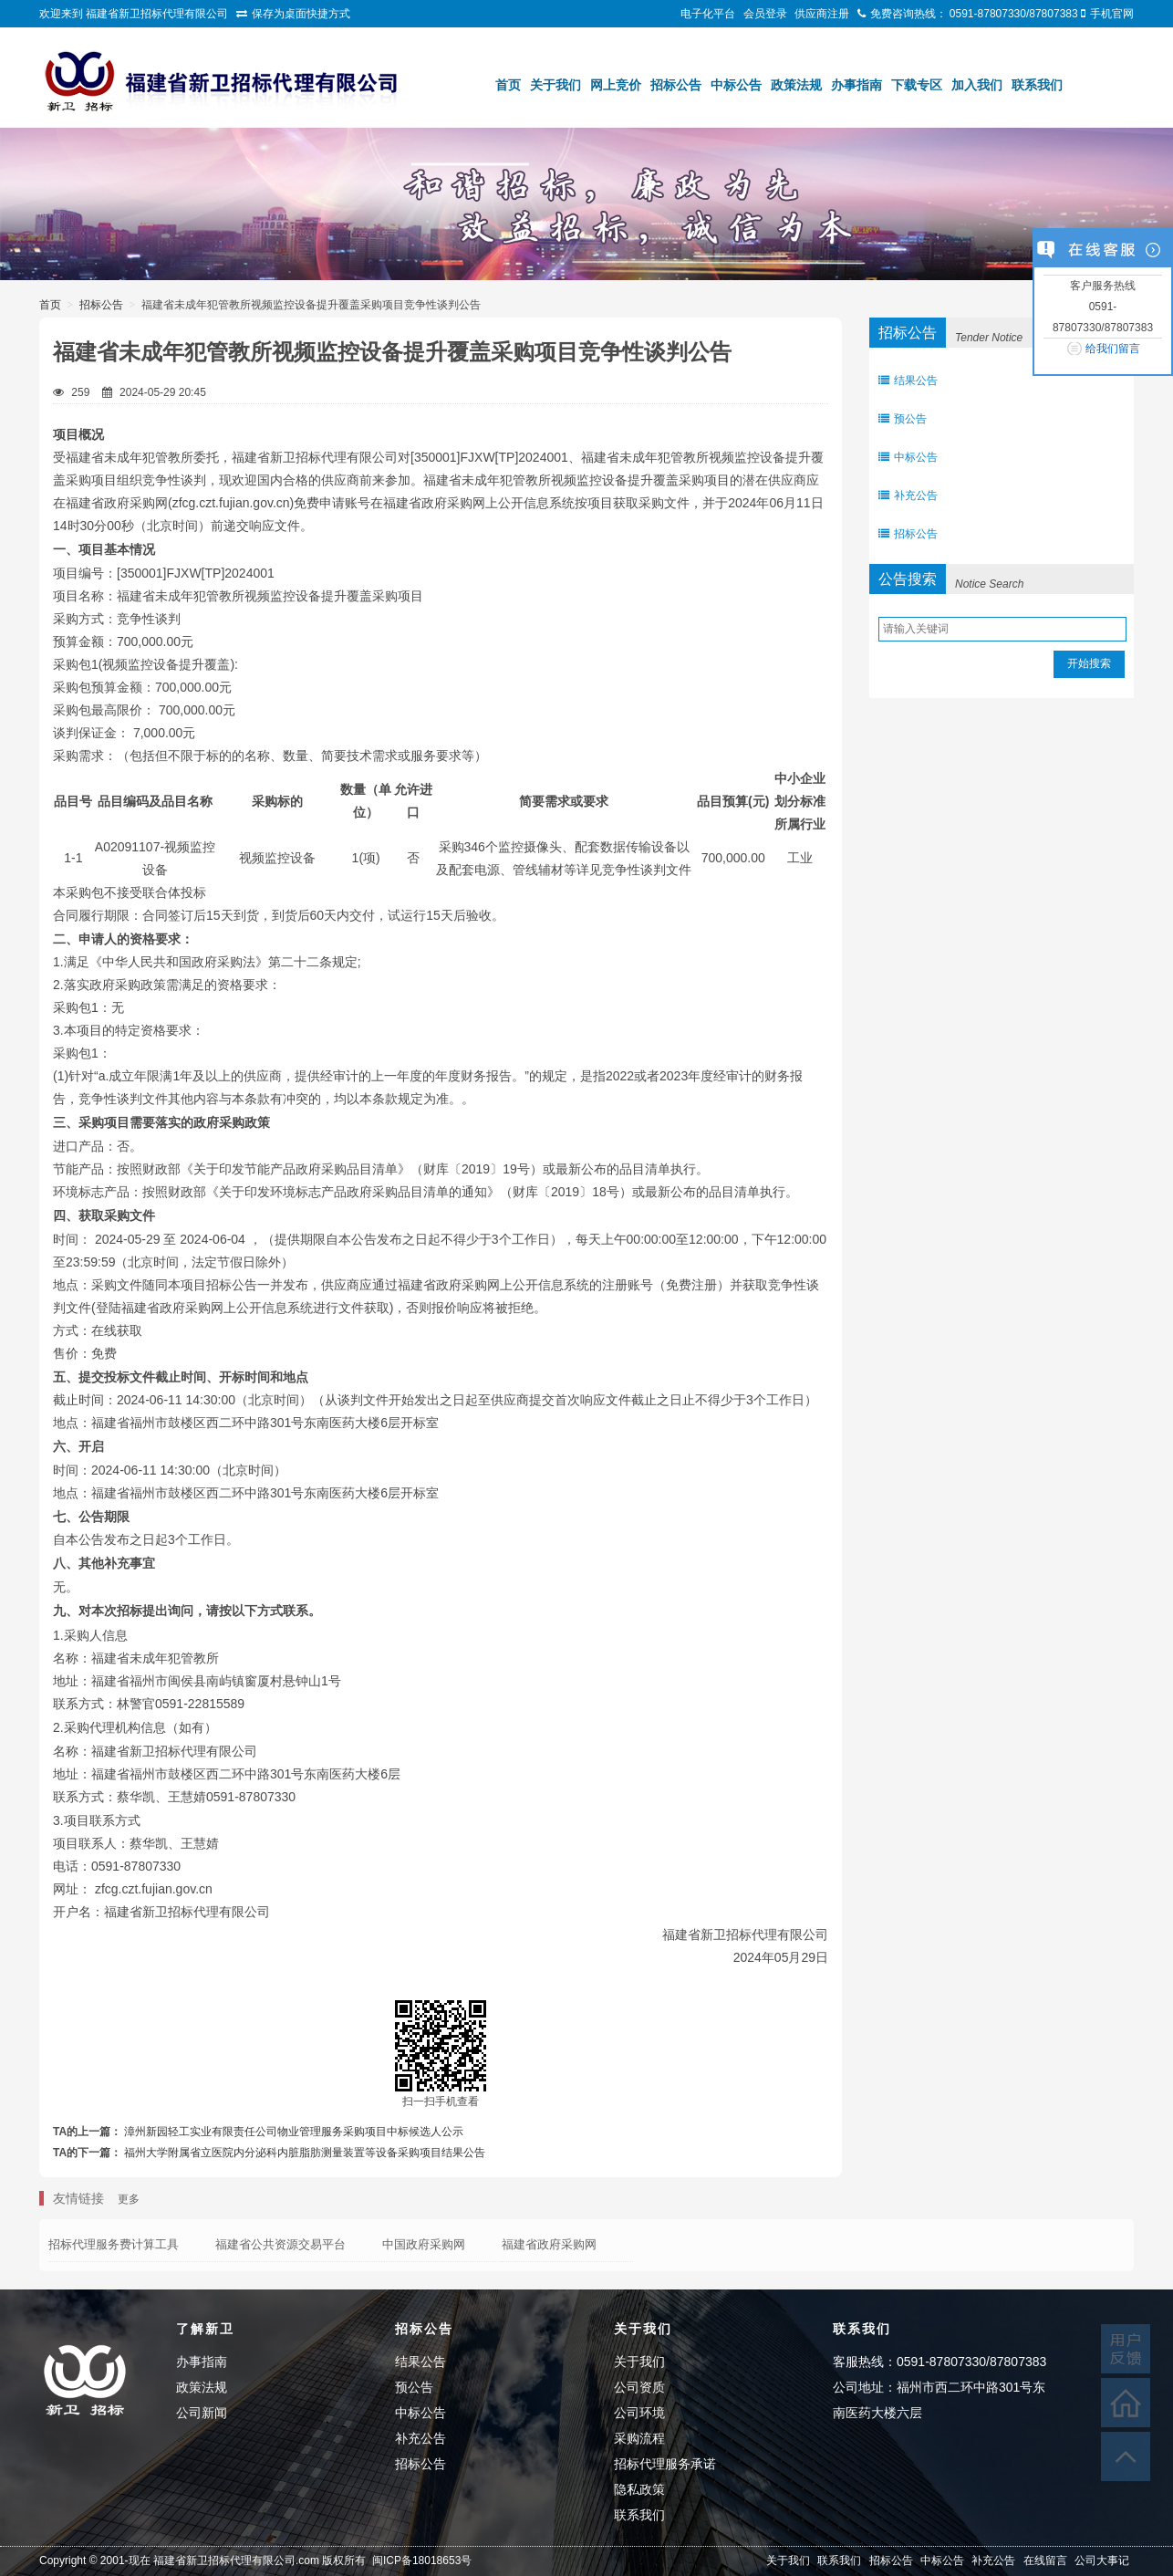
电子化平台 (707, 13)
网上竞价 (615, 85)
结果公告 (908, 380)
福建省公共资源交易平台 (280, 2244)
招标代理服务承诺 (665, 2463)
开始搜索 (1089, 663)
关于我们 (555, 85)
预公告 (902, 418)
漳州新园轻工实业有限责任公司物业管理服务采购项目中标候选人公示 (293, 2131)
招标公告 (675, 85)
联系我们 (1037, 85)
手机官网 (1112, 13)
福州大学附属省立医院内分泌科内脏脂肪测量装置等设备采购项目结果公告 (304, 2152)
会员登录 (765, 13)
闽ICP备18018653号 (422, 2560)
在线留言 (1045, 2560)
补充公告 (908, 495)
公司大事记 (1101, 2560)
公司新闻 (201, 2412)
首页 (508, 85)
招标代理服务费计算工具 (113, 2244)
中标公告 (736, 85)
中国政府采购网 (423, 2244)
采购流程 (639, 2438)
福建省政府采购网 (549, 2244)
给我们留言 (1112, 348)
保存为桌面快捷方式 (301, 13)
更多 (129, 2199)
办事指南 (856, 85)
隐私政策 (639, 2489)
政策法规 (796, 85)
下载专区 (916, 85)
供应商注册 (821, 13)
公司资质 (639, 2387)
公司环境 (639, 2412)
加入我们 (976, 85)
